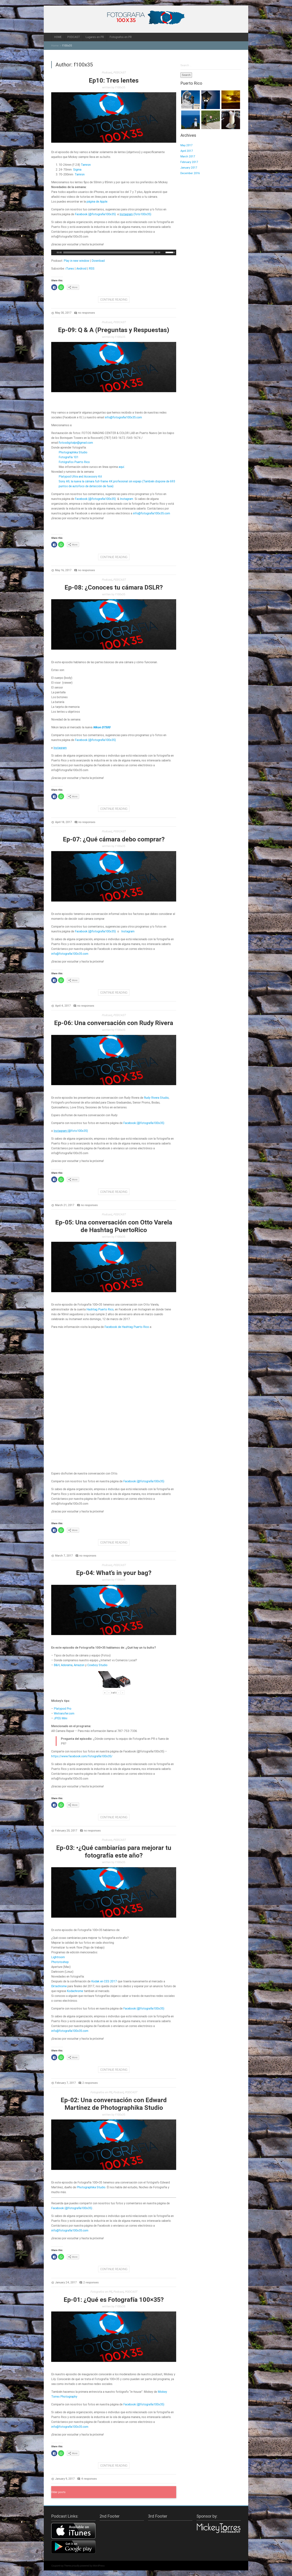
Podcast (107, 72)
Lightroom (58, 1957)
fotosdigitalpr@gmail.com (76, 442)
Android (81, 268)
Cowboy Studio (97, 1665)
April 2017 (186, 151)
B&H (57, 1665)
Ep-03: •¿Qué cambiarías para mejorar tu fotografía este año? (113, 1851)
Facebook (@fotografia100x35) (95, 214)
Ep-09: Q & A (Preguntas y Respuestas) (113, 330)
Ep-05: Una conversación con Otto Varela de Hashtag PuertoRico (113, 1226)
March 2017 (187, 156)
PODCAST (73, 37)
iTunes (69, 268)
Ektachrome (59, 1986)
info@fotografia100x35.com (123, 417)
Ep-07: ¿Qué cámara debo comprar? (114, 839)
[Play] (53, 252)
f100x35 (120, 87)
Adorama (66, 1665)
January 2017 (188, 167)
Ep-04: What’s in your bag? (113, 1573)
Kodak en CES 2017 (104, 1981)
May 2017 (186, 145)
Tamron (86, 164)
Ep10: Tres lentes (114, 80)
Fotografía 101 (68, 457)
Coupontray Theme (61, 2565)
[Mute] (163, 252)
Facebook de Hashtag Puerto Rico (127, 1327)
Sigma (76, 169)
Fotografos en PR (121, 37)
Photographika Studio (73, 452)
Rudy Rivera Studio (156, 1097)
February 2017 (189, 162)
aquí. (122, 467)
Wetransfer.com (64, 1713)
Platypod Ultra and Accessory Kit (80, 476)
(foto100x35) (142, 214)
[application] (113, 252)
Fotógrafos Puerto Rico (74, 462)
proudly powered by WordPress (88, 2565)
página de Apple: (97, 201)
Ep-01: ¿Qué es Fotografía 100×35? (114, 2299)
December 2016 (190, 173)
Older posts (58, 2492)
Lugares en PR (95, 37)
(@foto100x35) (78, 1131)
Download (98, 260)
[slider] (108, 252)
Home (55, 45)
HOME (58, 37)
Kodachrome (75, 1991)
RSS (91, 268)
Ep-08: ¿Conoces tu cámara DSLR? (114, 587)
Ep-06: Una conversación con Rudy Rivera (113, 1023)
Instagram (127, 499)
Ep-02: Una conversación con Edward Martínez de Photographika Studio (114, 2103)
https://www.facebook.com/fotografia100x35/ (81, 1756)
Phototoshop (60, 1962)
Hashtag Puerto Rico (100, 1309)
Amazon (79, 1665)
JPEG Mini (60, 1718)
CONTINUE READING (113, 299)
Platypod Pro (62, 1708)
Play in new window (76, 260)
